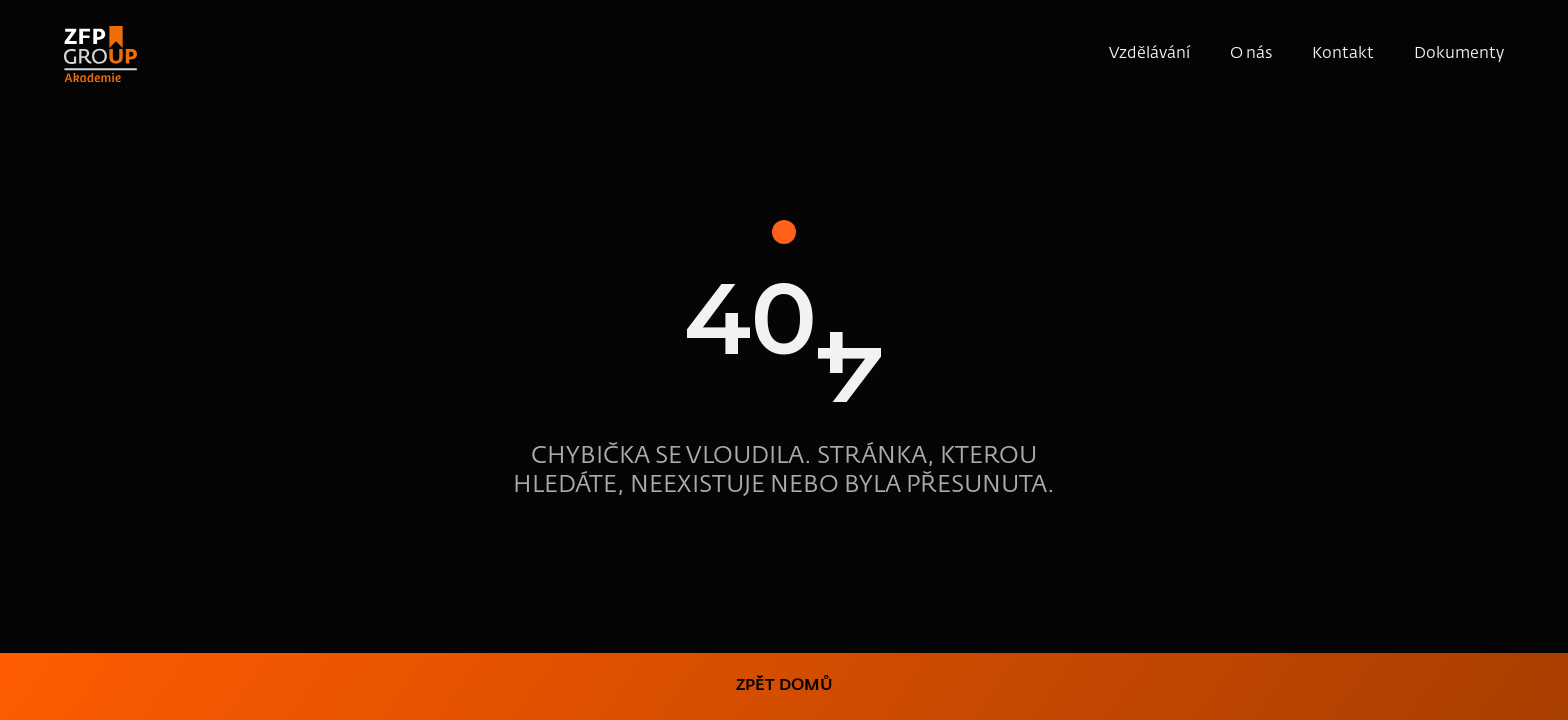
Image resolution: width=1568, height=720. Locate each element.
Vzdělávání (1149, 54)
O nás (1251, 54)
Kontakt (1343, 54)
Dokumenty (1459, 54)
